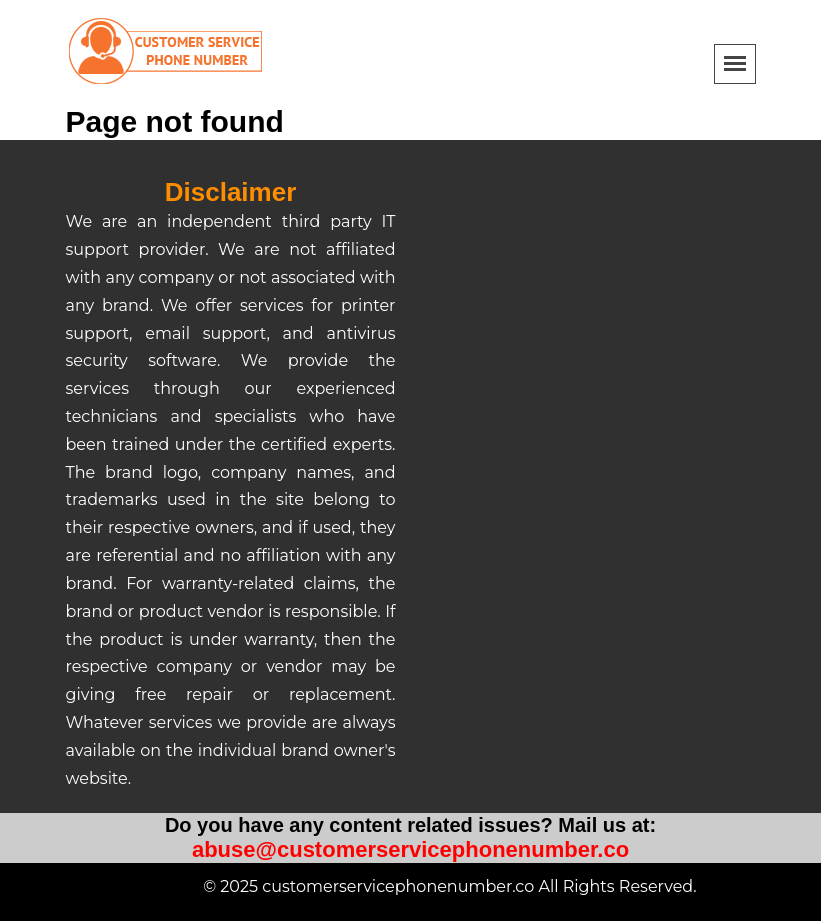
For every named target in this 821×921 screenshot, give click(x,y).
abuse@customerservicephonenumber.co (410, 849)
